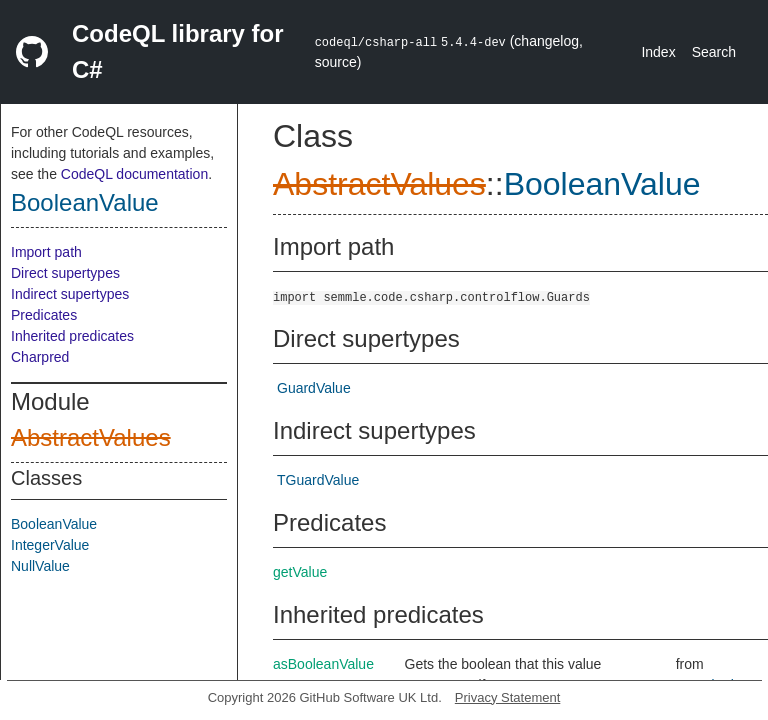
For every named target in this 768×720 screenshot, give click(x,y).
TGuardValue (318, 480)
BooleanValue (85, 202)
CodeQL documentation (134, 174)
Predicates (44, 315)
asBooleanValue (323, 664)
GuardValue (314, 388)
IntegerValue (50, 545)
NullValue (40, 566)
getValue (300, 572)
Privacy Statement (508, 697)
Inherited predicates (72, 336)
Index (658, 52)
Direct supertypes (65, 273)
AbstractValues (91, 437)
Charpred (40, 357)
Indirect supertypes (70, 294)
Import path (46, 252)
